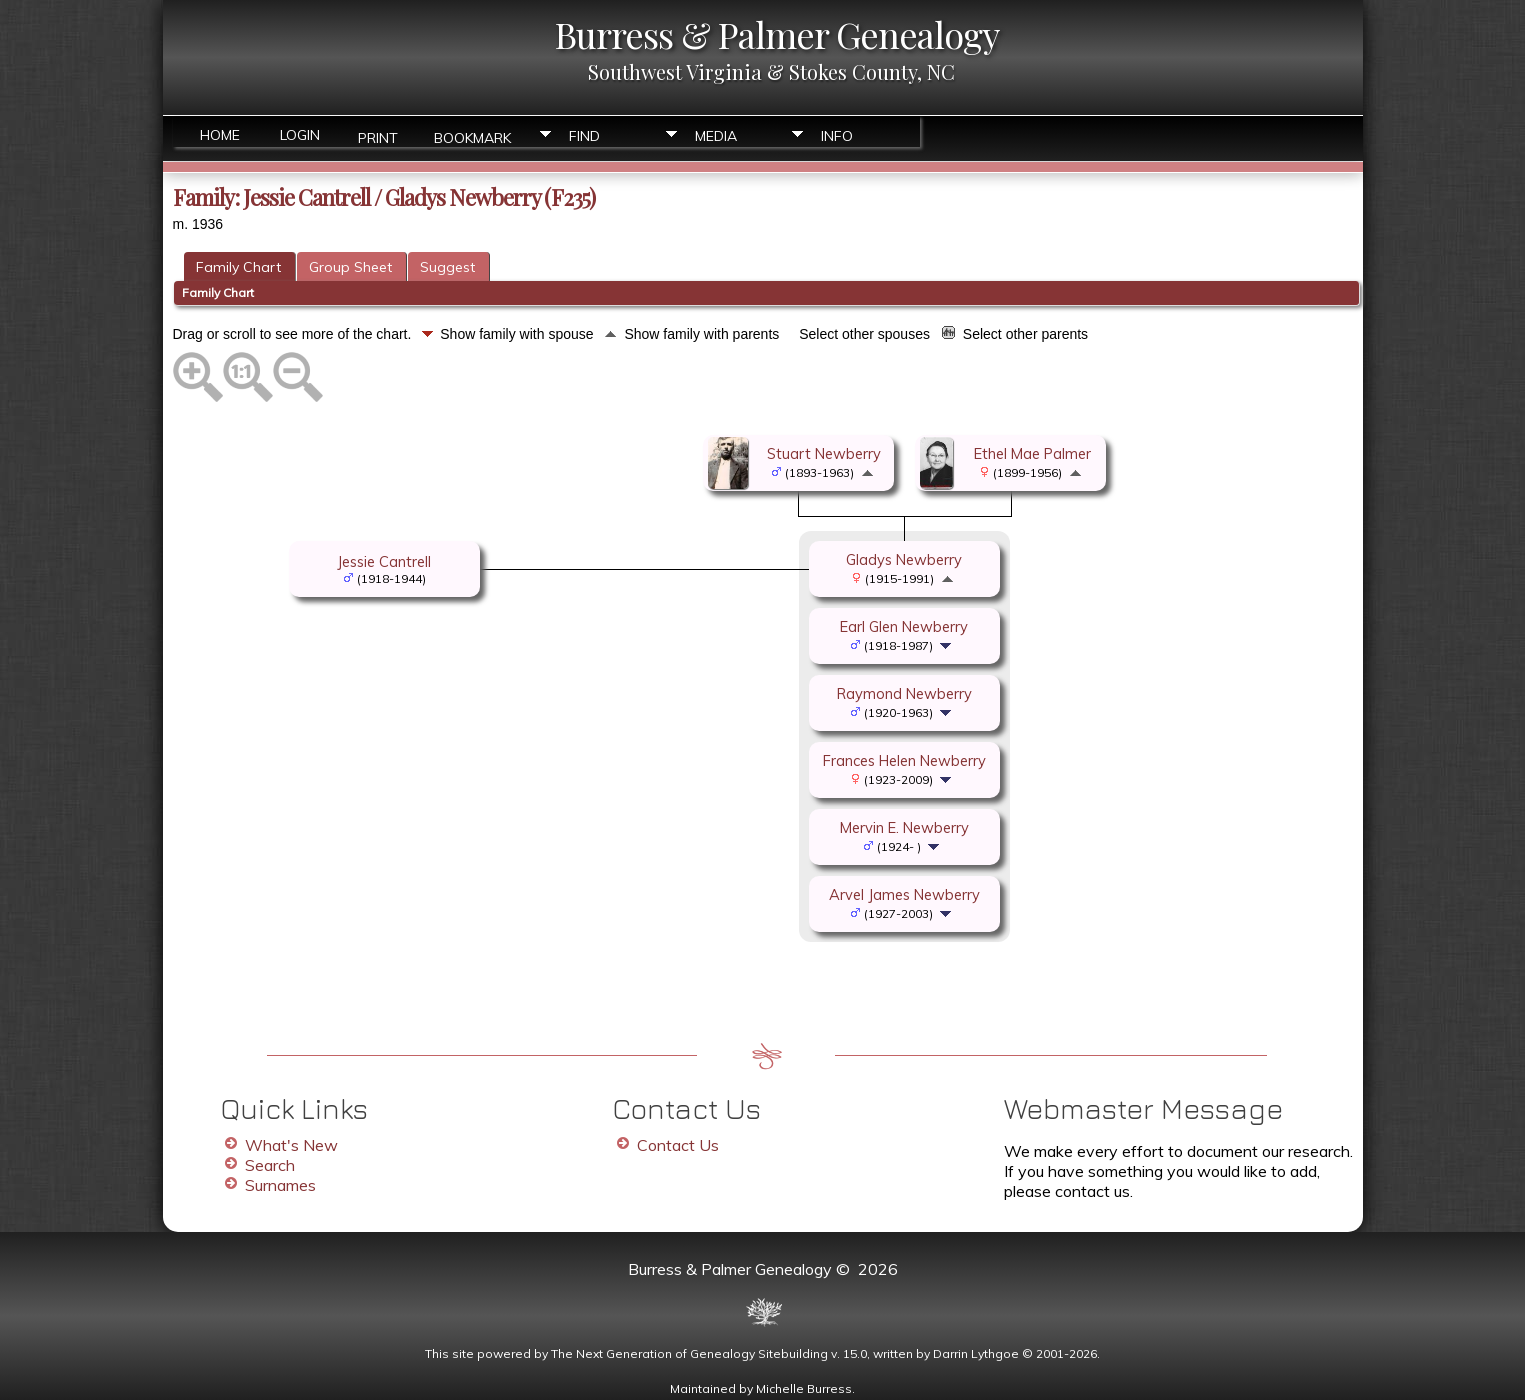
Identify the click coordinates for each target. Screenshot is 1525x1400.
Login (300, 135)
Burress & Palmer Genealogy (777, 34)
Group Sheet (350, 267)
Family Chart (238, 267)
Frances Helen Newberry (904, 760)
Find (584, 136)
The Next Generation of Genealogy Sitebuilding (689, 1353)
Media (716, 136)
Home (220, 135)
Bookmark (472, 136)
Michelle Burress (804, 1388)
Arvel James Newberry (904, 894)
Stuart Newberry (824, 453)
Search (270, 1165)
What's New (291, 1145)
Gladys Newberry (904, 559)
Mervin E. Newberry (904, 827)
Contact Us (678, 1145)
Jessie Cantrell (384, 561)
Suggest (447, 267)
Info (837, 136)
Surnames (280, 1185)
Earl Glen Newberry (904, 626)
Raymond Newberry (904, 693)
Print (378, 136)
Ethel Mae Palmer (1032, 453)
